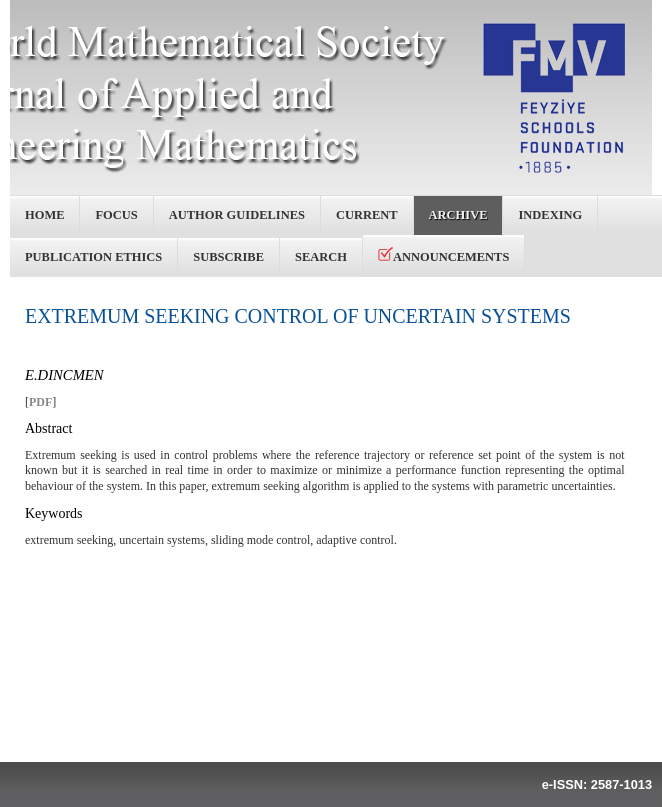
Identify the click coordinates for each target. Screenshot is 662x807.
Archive (458, 215)
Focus (116, 215)
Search (321, 257)
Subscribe (228, 257)
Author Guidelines (237, 215)
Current (367, 215)
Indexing (550, 215)
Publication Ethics (93, 257)
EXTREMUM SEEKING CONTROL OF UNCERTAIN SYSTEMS (298, 316)
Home (44, 215)
